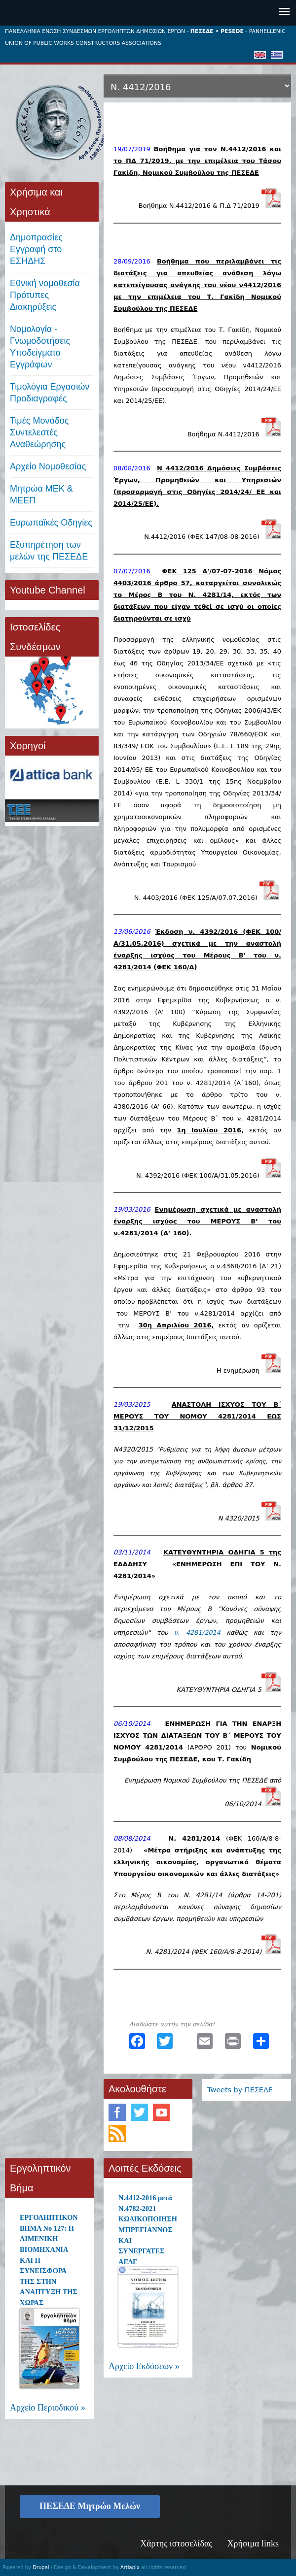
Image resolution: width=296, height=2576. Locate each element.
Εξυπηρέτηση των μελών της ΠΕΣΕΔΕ (49, 550)
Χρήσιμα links (253, 2543)
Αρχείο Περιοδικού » (47, 2407)
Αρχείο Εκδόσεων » (144, 2366)
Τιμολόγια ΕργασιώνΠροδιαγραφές (49, 392)
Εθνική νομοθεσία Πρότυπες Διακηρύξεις (45, 295)
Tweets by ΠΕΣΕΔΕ (240, 2090)
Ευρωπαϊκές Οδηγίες (51, 523)
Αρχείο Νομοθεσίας (48, 466)
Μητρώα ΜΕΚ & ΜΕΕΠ (41, 494)
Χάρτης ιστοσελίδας (176, 2543)
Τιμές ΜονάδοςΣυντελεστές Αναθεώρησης (39, 432)
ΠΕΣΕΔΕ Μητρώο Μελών (89, 2506)
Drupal (41, 2567)
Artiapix (130, 2567)
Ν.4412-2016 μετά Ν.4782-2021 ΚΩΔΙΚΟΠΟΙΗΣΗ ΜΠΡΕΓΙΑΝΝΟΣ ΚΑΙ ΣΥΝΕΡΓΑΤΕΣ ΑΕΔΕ (147, 2230)
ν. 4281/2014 (197, 1632)
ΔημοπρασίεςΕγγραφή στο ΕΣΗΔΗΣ (36, 249)
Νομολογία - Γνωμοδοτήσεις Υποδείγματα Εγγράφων (40, 346)
